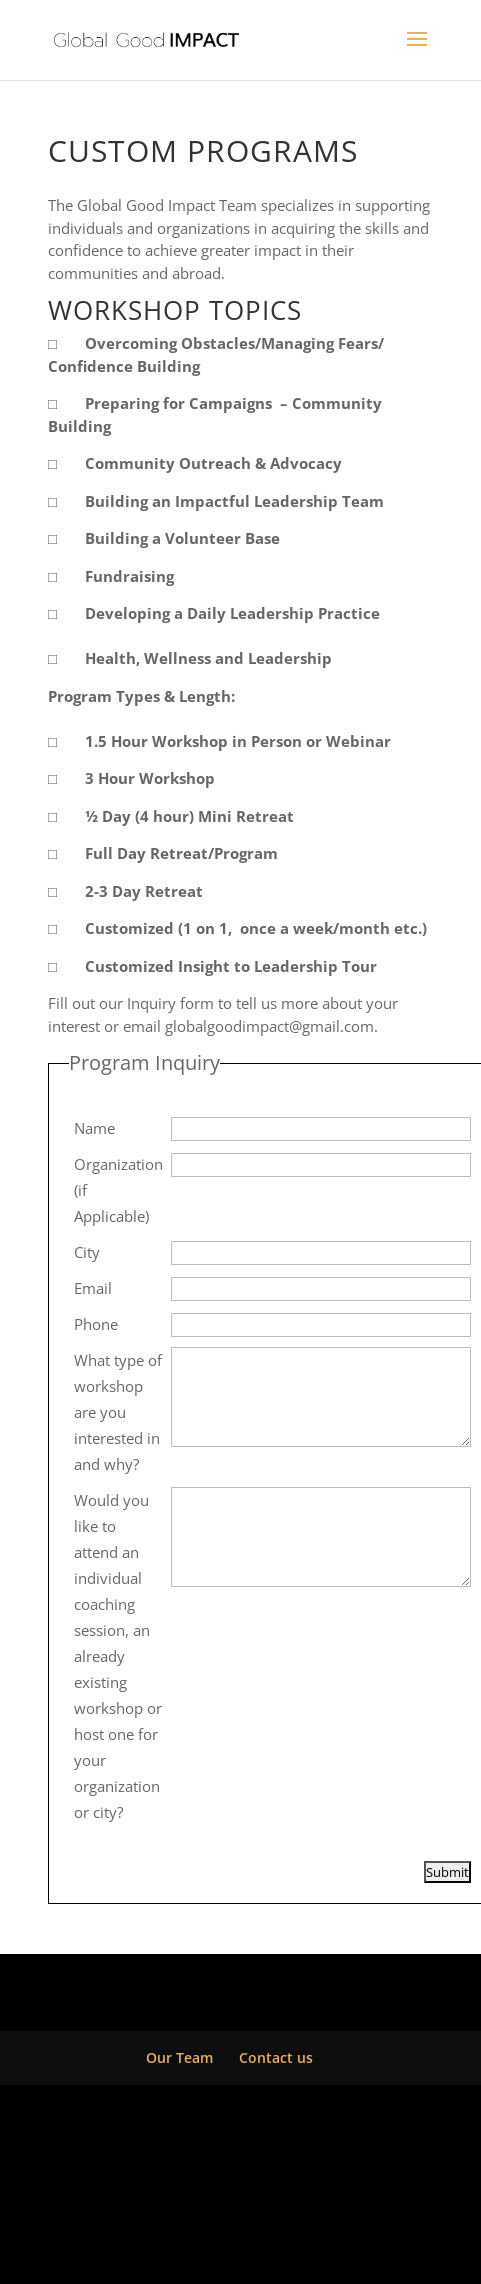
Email (93, 1288)
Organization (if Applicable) (118, 1190)
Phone (96, 1324)
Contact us (276, 2057)
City (87, 1252)
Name (94, 1128)
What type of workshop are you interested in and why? (118, 1412)
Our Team (179, 2057)
